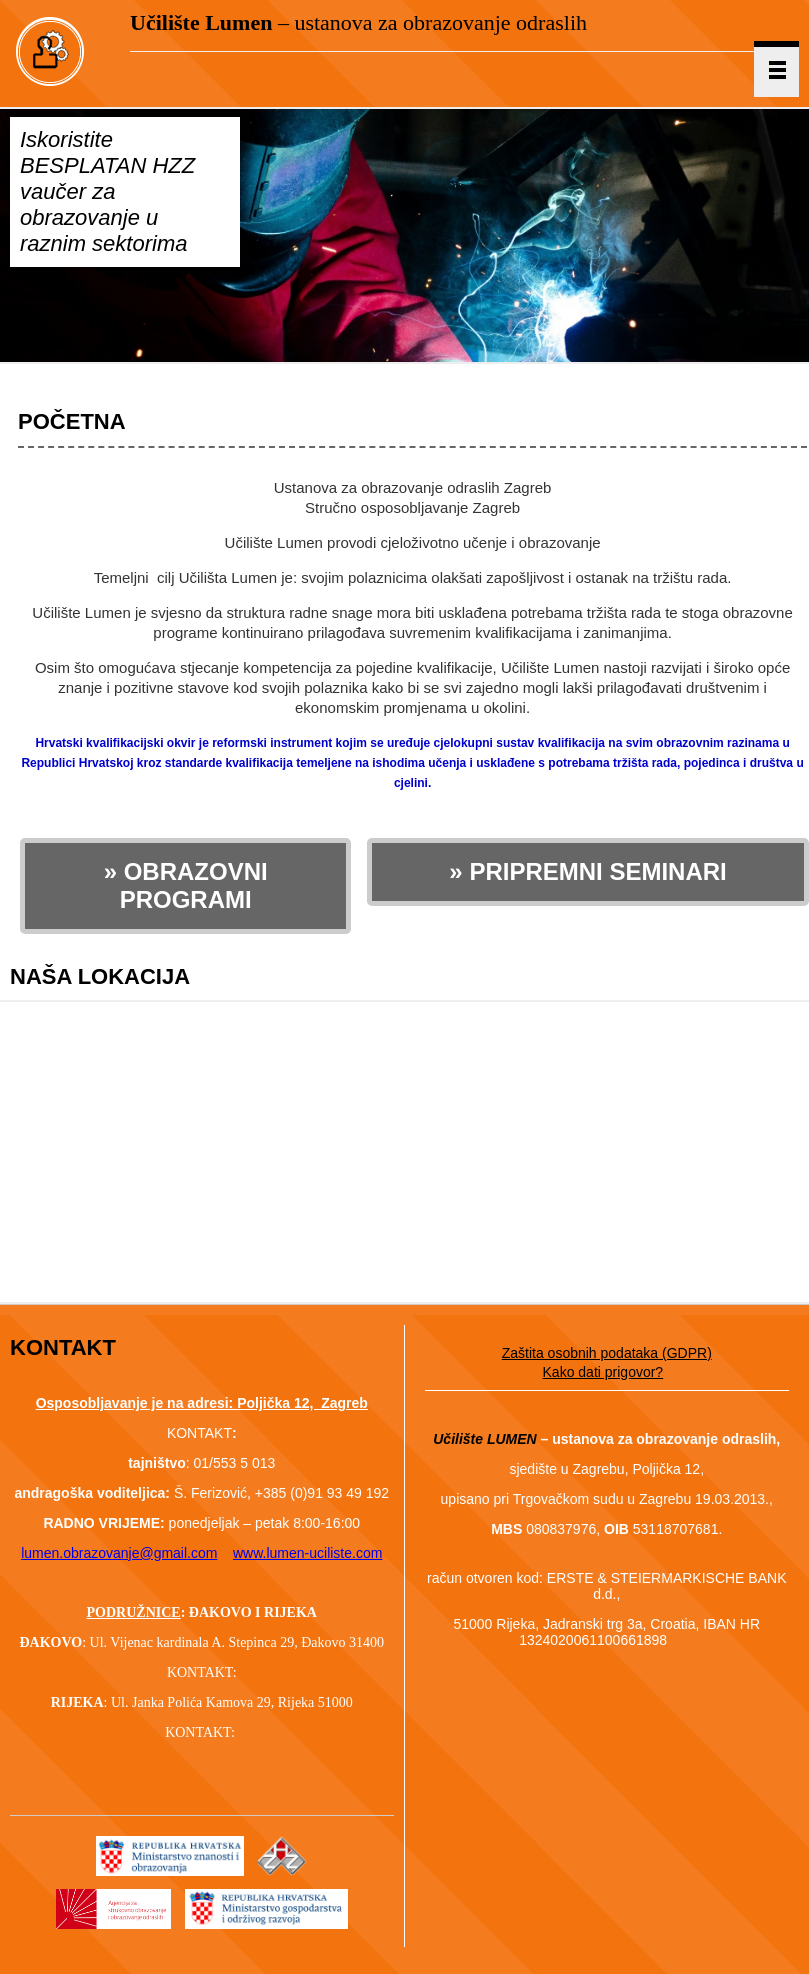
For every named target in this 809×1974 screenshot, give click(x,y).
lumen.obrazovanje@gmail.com (119, 1553)
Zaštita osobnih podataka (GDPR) (607, 1353)
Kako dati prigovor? (603, 1372)
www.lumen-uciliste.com (307, 1553)
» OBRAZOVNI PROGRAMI (186, 885)
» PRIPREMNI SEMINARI (587, 871)
